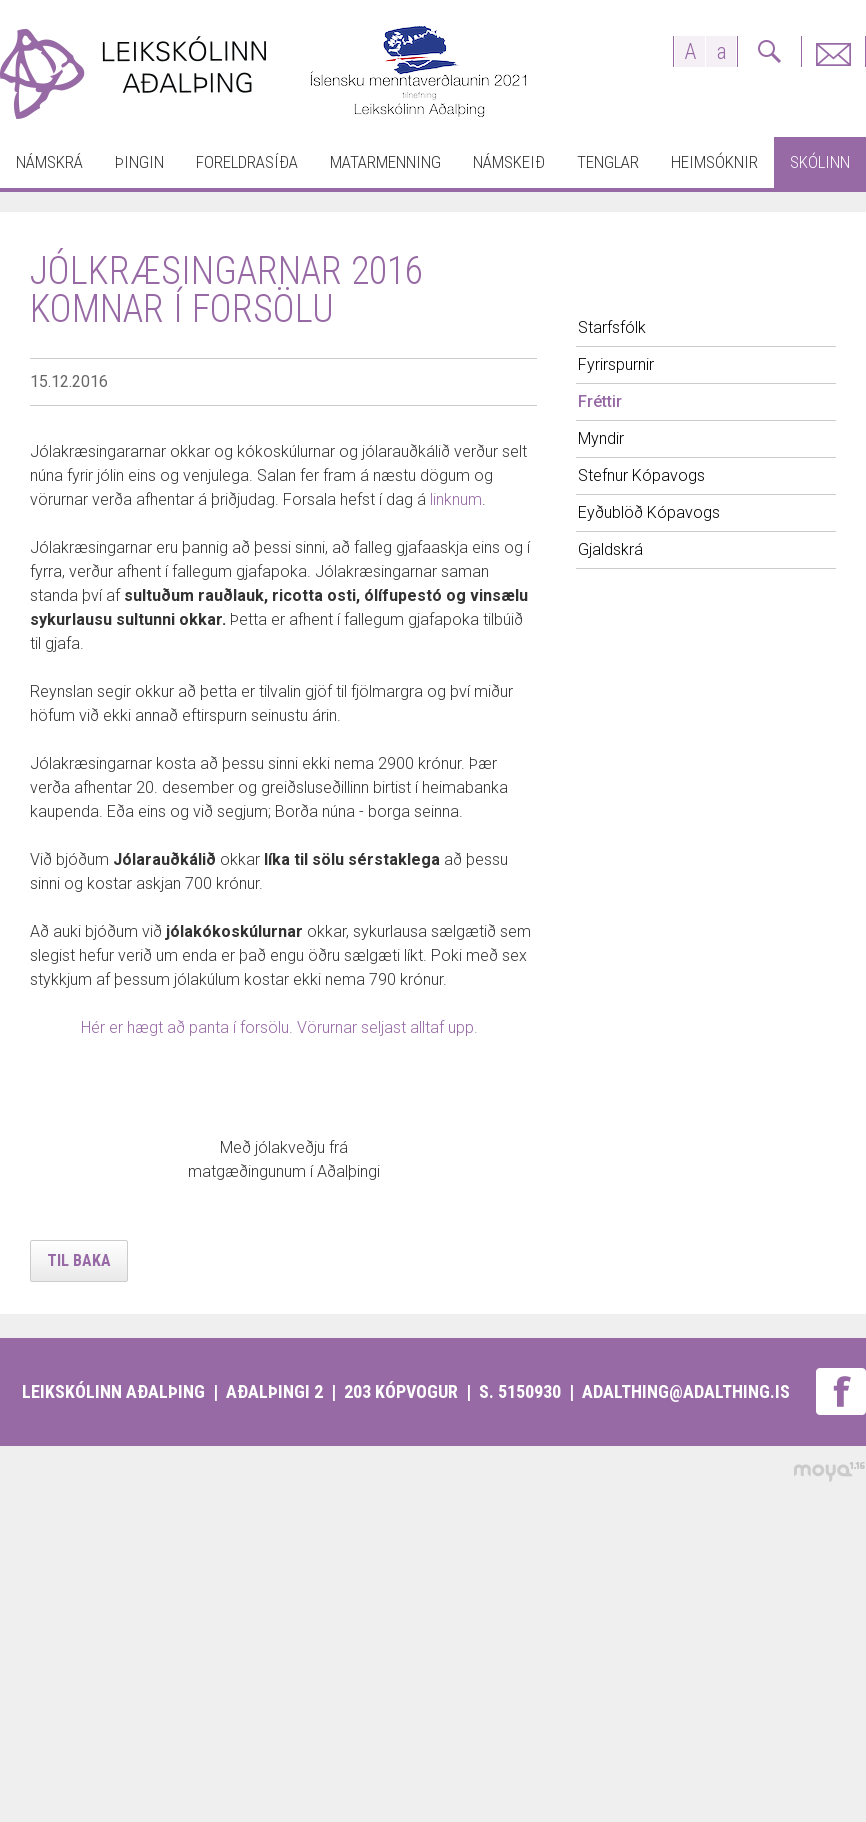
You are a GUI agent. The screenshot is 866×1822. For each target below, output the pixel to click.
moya (828, 1471)
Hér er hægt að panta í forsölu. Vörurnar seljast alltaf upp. (281, 1027)
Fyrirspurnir (833, 51)
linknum (456, 499)
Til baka (79, 1260)
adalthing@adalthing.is (686, 1391)
